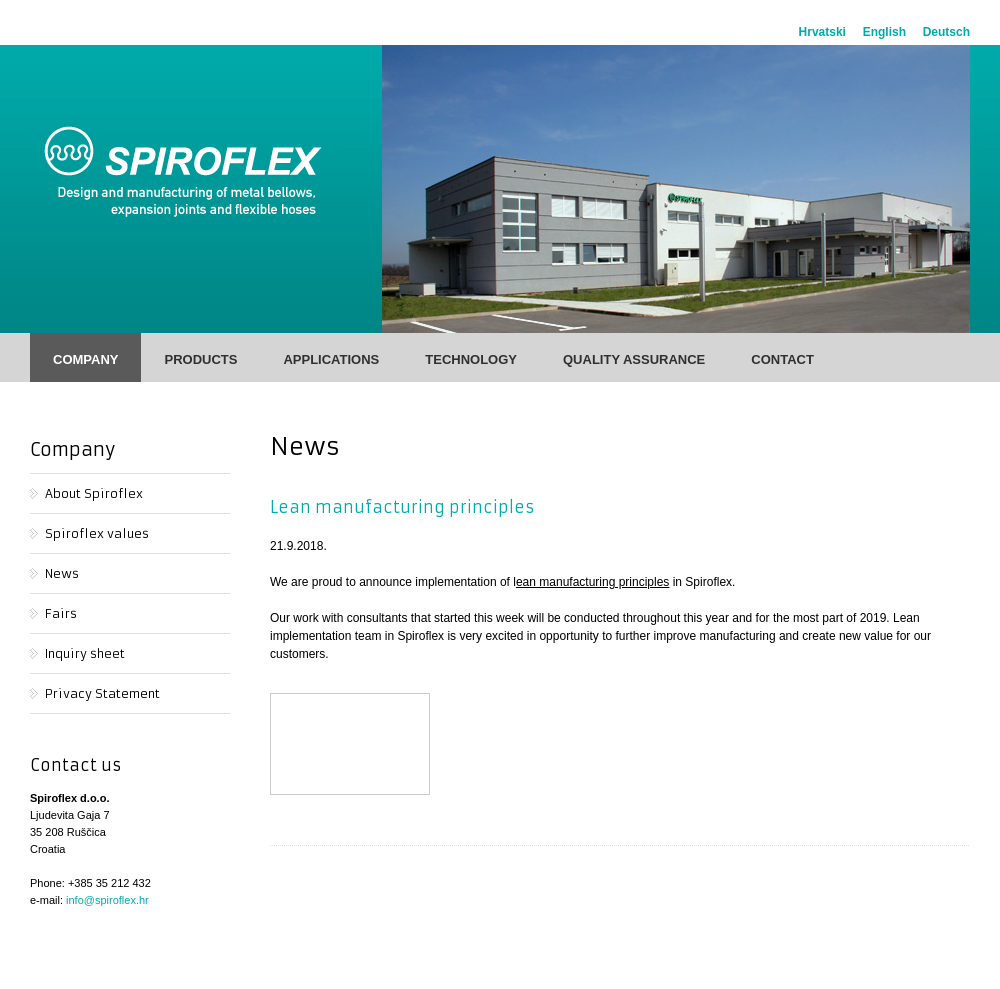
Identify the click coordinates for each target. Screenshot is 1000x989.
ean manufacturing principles (592, 582)
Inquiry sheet (85, 653)
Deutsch (946, 32)
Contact (782, 359)
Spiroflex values (97, 533)
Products (200, 359)
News (62, 573)
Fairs (61, 613)
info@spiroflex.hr (107, 900)
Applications (331, 359)
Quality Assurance (634, 359)
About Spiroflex (94, 493)
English (884, 32)
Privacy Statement (102, 693)
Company (85, 359)
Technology (471, 359)
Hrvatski (822, 32)
